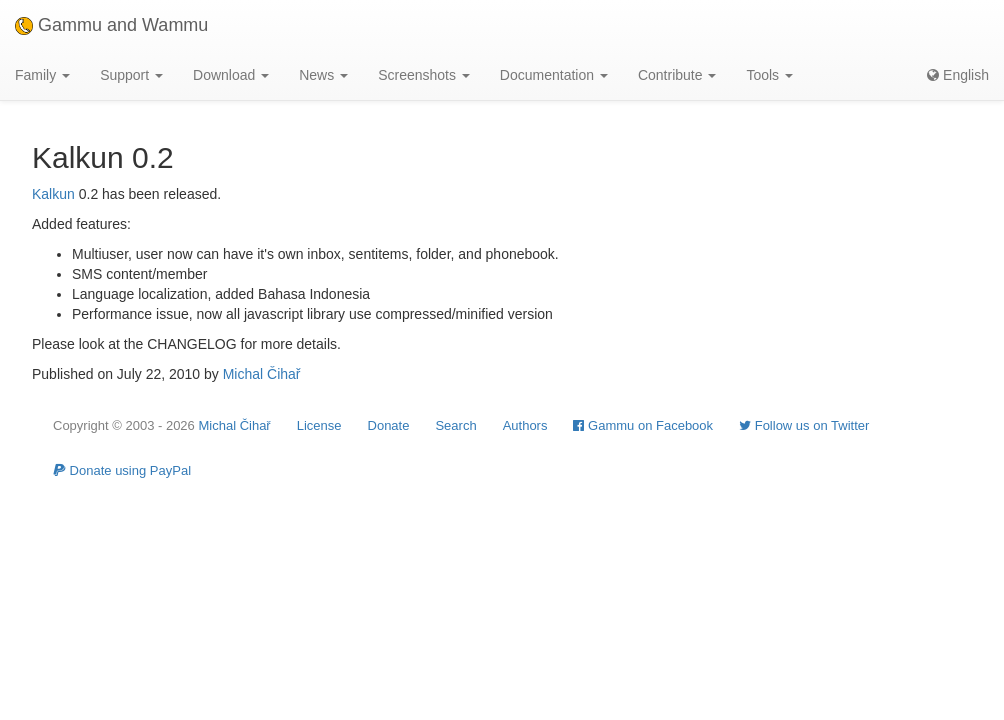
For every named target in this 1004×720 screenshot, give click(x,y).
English (958, 75)
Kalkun (53, 194)
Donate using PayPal (122, 470)
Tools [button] (769, 75)
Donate (389, 425)
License (319, 425)
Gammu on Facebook (643, 425)
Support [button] (131, 75)
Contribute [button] (677, 75)
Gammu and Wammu (111, 25)
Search (455, 425)
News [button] (323, 75)
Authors (525, 425)
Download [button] (231, 75)
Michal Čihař (262, 374)
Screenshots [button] (424, 75)
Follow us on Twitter (804, 425)
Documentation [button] (554, 75)
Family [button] (42, 75)
